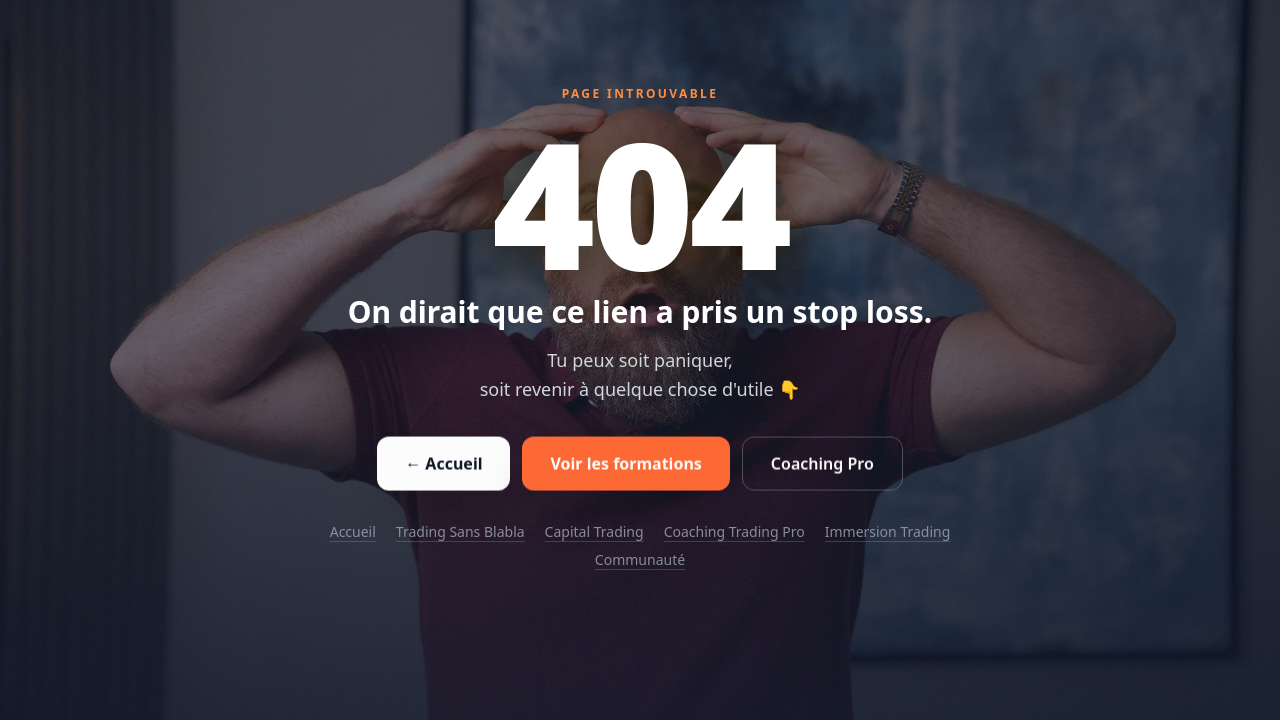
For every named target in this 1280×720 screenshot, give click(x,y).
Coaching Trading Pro (734, 531)
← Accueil (443, 465)
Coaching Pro (822, 465)
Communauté (640, 559)
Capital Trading (594, 531)
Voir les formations (625, 465)
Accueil (353, 531)
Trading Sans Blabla (460, 531)
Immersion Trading (888, 531)
